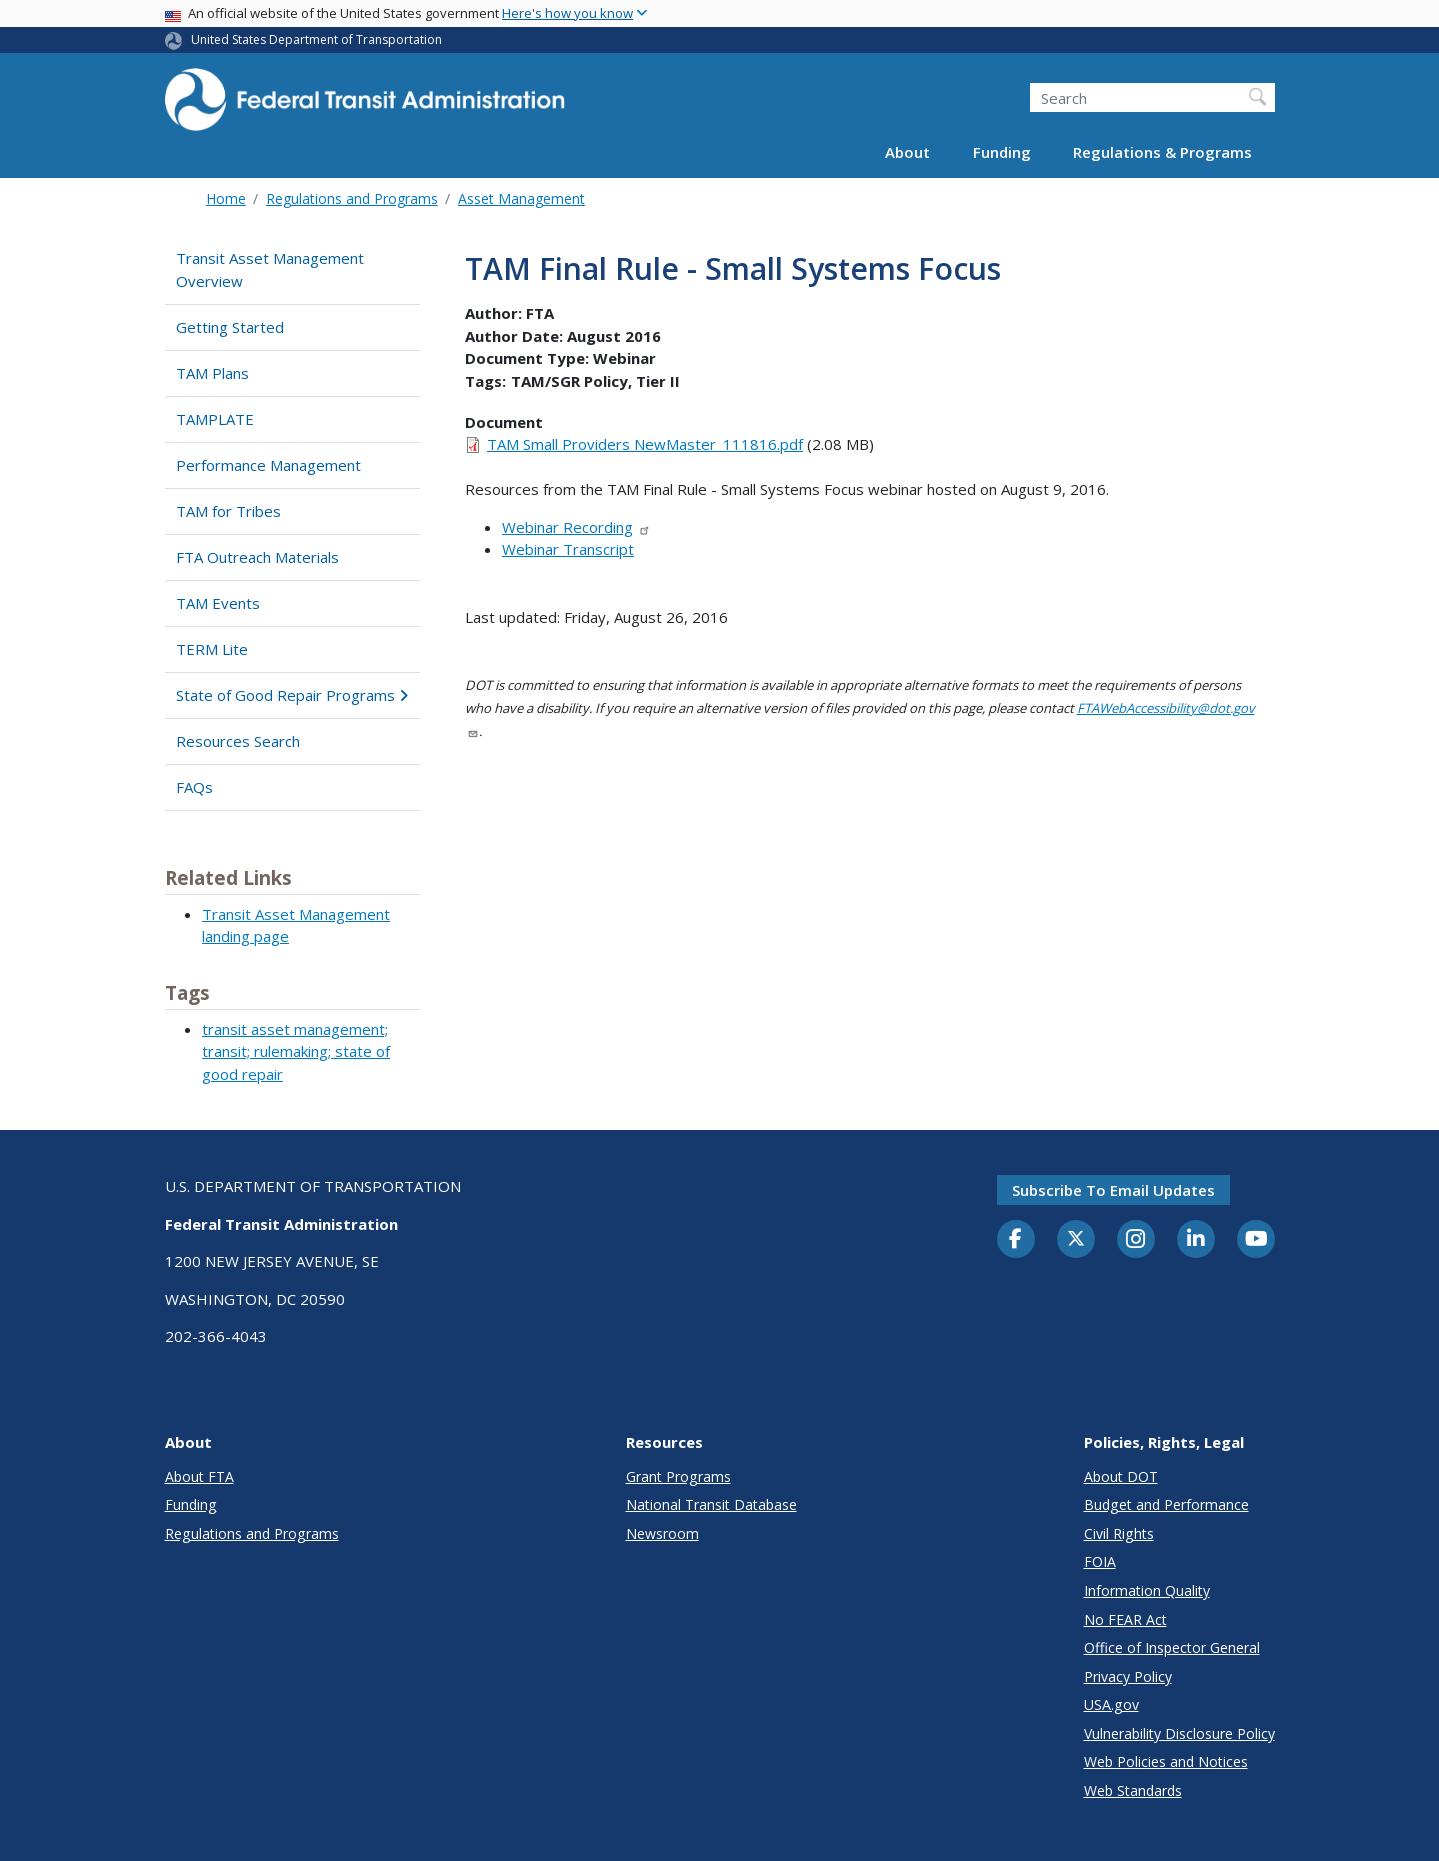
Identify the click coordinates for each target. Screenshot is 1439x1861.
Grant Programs (678, 1476)
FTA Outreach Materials (257, 557)
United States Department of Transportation (316, 39)
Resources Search (238, 741)
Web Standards (1133, 1790)
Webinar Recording (576, 527)
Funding (1002, 152)
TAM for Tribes (228, 511)
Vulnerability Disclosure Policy (1179, 1733)
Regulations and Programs (352, 198)
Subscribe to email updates (1113, 1190)
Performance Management (268, 465)
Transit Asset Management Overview (270, 269)
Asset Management (521, 198)
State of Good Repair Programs (292, 695)
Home (226, 198)
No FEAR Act (1125, 1619)
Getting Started (230, 327)
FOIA (1100, 1561)
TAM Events (218, 603)
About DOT (1121, 1476)
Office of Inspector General (1172, 1647)
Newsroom (662, 1533)
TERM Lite (212, 649)
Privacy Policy (1128, 1676)
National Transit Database (711, 1504)
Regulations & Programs (1162, 152)
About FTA (199, 1476)
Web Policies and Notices (1166, 1761)
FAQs (194, 787)
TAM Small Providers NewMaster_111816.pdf (645, 444)
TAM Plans (212, 373)
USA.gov (1111, 1704)
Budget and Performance (1166, 1504)
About (907, 152)
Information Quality (1147, 1590)
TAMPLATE (215, 419)
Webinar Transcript (568, 549)
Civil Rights (1119, 1533)
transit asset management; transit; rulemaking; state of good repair (296, 1051)
